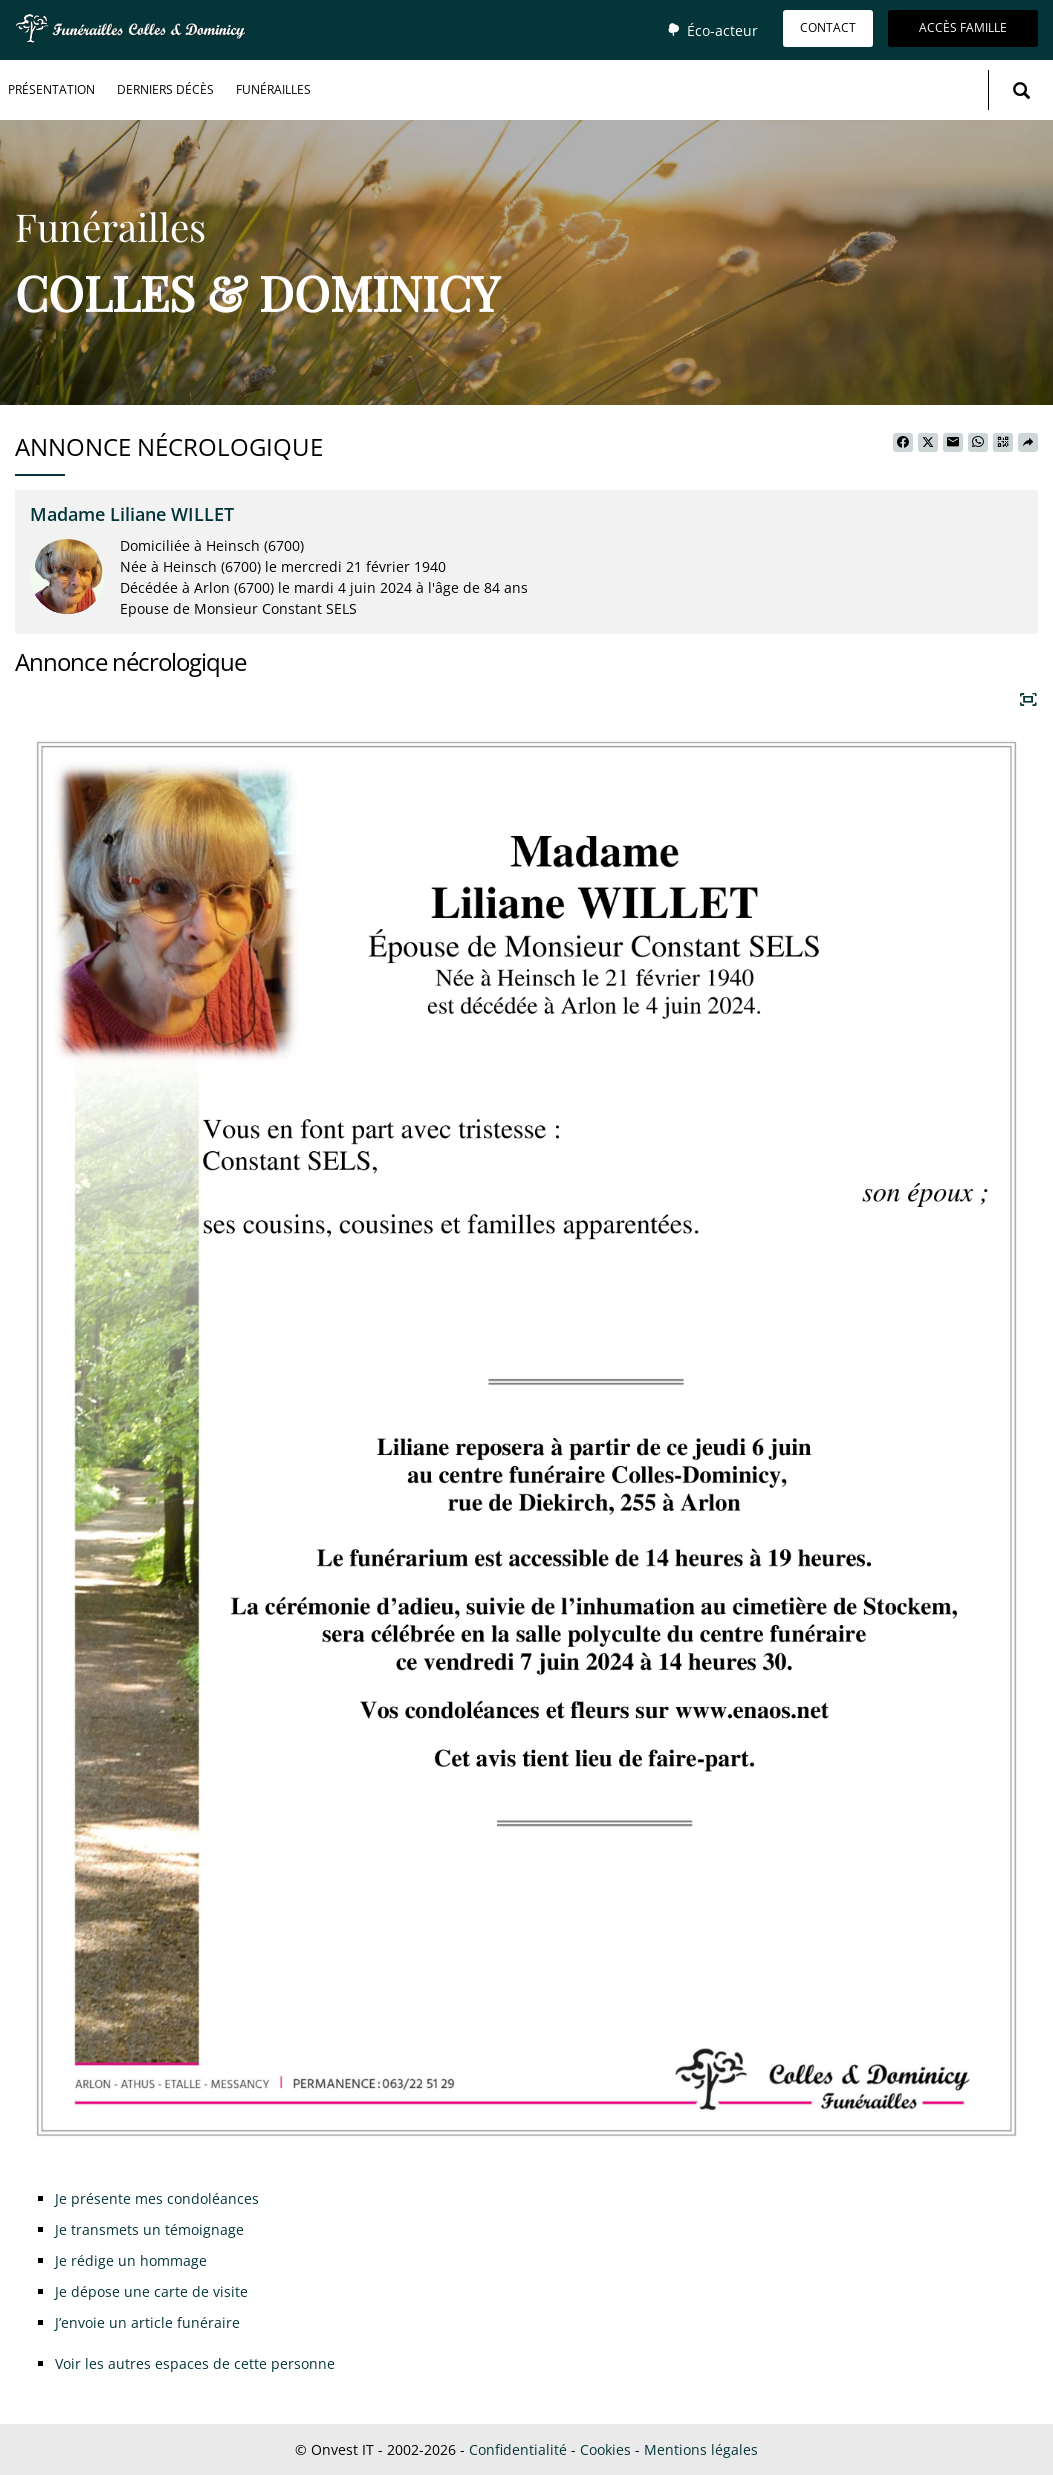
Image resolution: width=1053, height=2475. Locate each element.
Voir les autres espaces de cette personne (195, 2363)
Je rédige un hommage (131, 2260)
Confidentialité (518, 2449)
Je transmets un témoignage (149, 2229)
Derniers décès (165, 89)
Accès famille (963, 27)
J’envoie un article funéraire (147, 2322)
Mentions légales (701, 2449)
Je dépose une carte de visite (151, 2291)
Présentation (51, 89)
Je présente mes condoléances (157, 2198)
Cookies (605, 2449)
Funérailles (273, 89)
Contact (828, 27)
